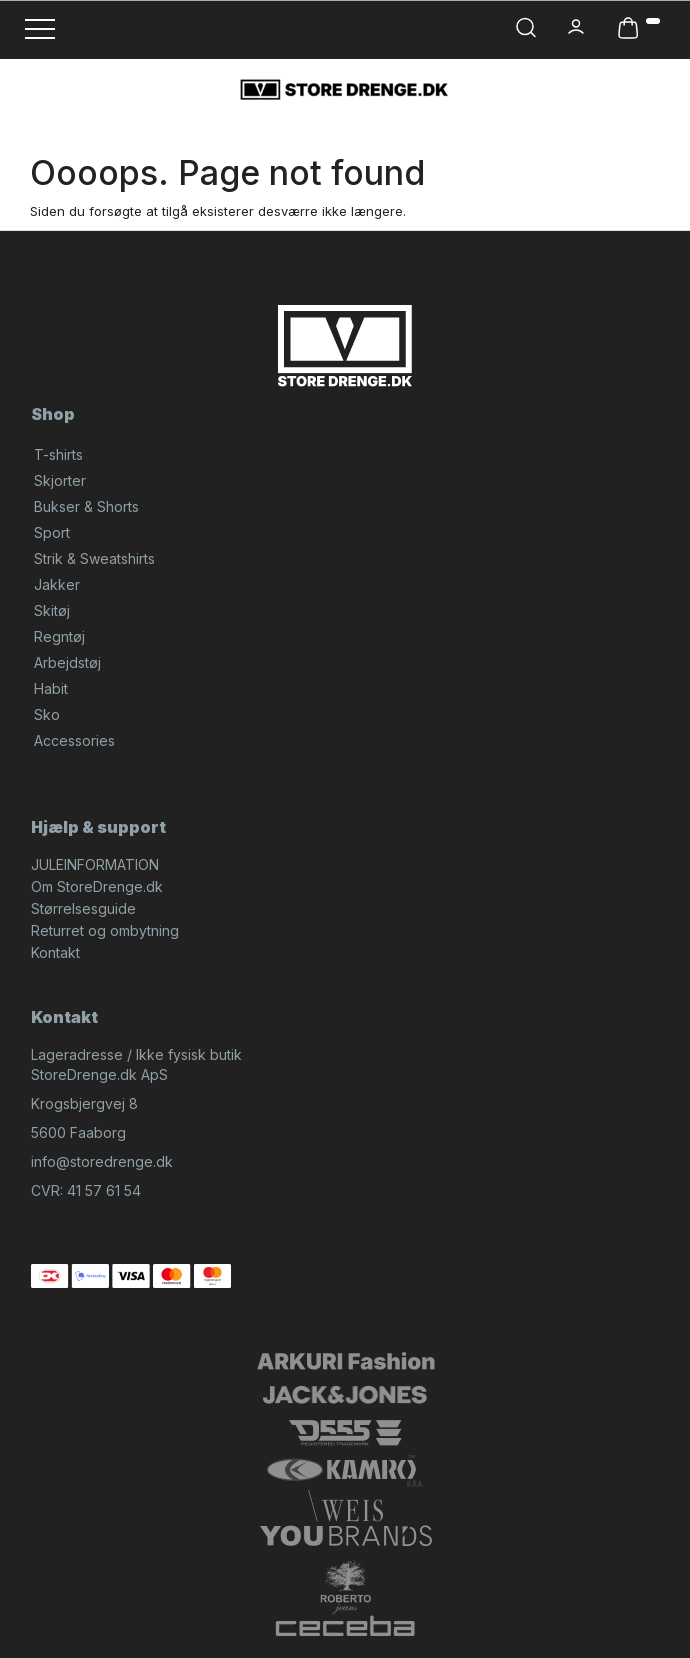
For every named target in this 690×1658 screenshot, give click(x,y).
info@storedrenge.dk (102, 1161)
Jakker (57, 584)
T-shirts (58, 454)
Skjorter (60, 480)
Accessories (74, 740)
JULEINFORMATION (95, 864)
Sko (47, 714)
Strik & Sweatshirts (94, 558)
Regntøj (59, 636)
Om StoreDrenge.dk (97, 886)
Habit (51, 688)
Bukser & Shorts (86, 506)
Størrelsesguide (83, 908)
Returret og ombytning (105, 930)
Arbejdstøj (67, 662)
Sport (52, 532)
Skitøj (52, 610)
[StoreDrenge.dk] (345, 89)
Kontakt (55, 952)
